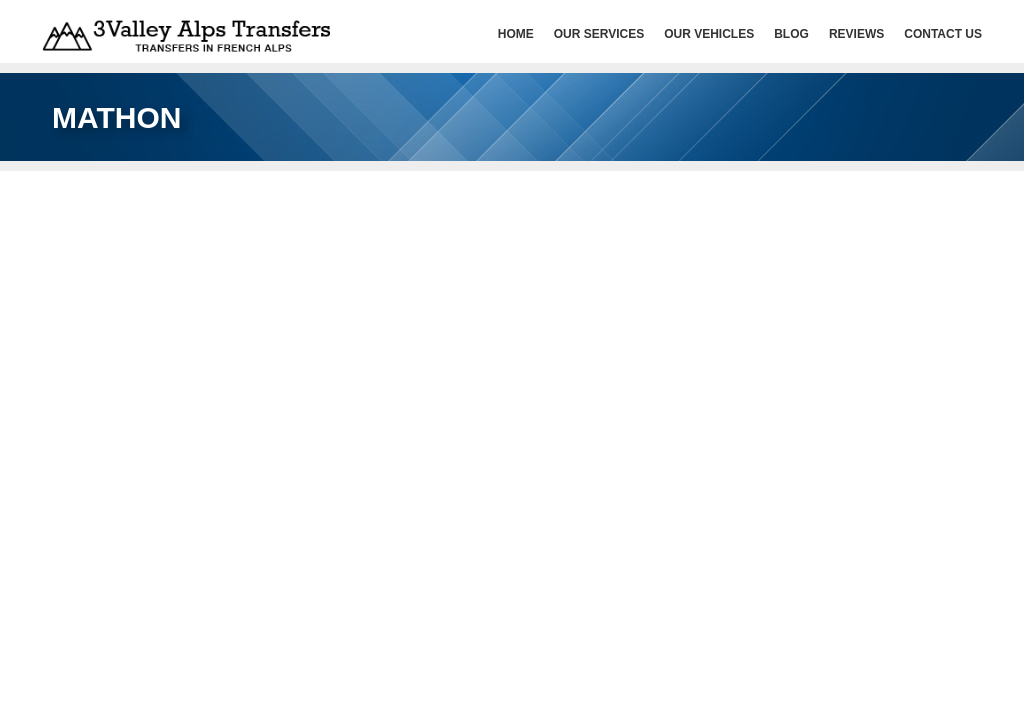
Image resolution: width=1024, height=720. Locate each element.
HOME (516, 34)
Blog (791, 34)
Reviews (856, 34)
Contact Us (943, 34)
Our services (599, 34)
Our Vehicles (709, 34)
